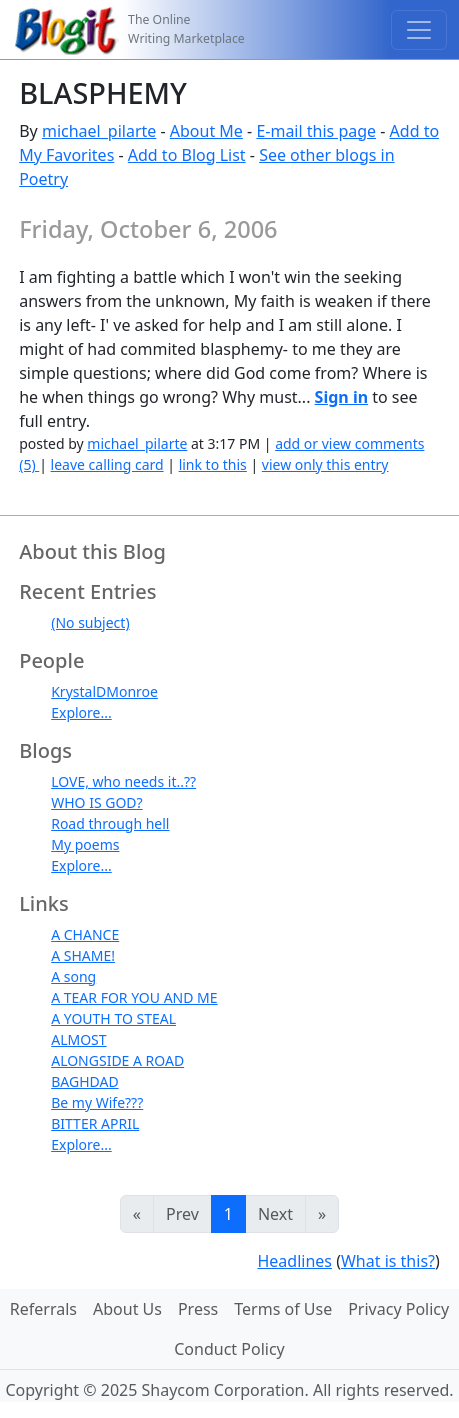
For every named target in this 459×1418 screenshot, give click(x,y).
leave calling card (107, 464)
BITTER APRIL (95, 1123)
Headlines (294, 1261)
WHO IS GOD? (96, 802)
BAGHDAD (84, 1081)
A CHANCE (85, 934)
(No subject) (90, 622)
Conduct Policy (229, 1349)
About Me (206, 131)
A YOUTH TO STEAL (113, 1018)
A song (73, 976)
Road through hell (110, 823)
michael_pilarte (99, 131)
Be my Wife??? (97, 1102)
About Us (127, 1309)
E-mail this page (316, 131)
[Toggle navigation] (419, 30)
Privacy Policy (398, 1309)
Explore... (81, 712)
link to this (213, 464)
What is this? (388, 1261)
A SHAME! (83, 955)
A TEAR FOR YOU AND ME (134, 997)
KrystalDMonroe (104, 691)
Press (198, 1309)
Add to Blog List (187, 155)
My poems (85, 844)
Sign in (341, 397)
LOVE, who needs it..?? (123, 781)
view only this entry (325, 464)
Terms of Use (283, 1309)
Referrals (43, 1309)
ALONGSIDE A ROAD (117, 1060)
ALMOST (78, 1039)
